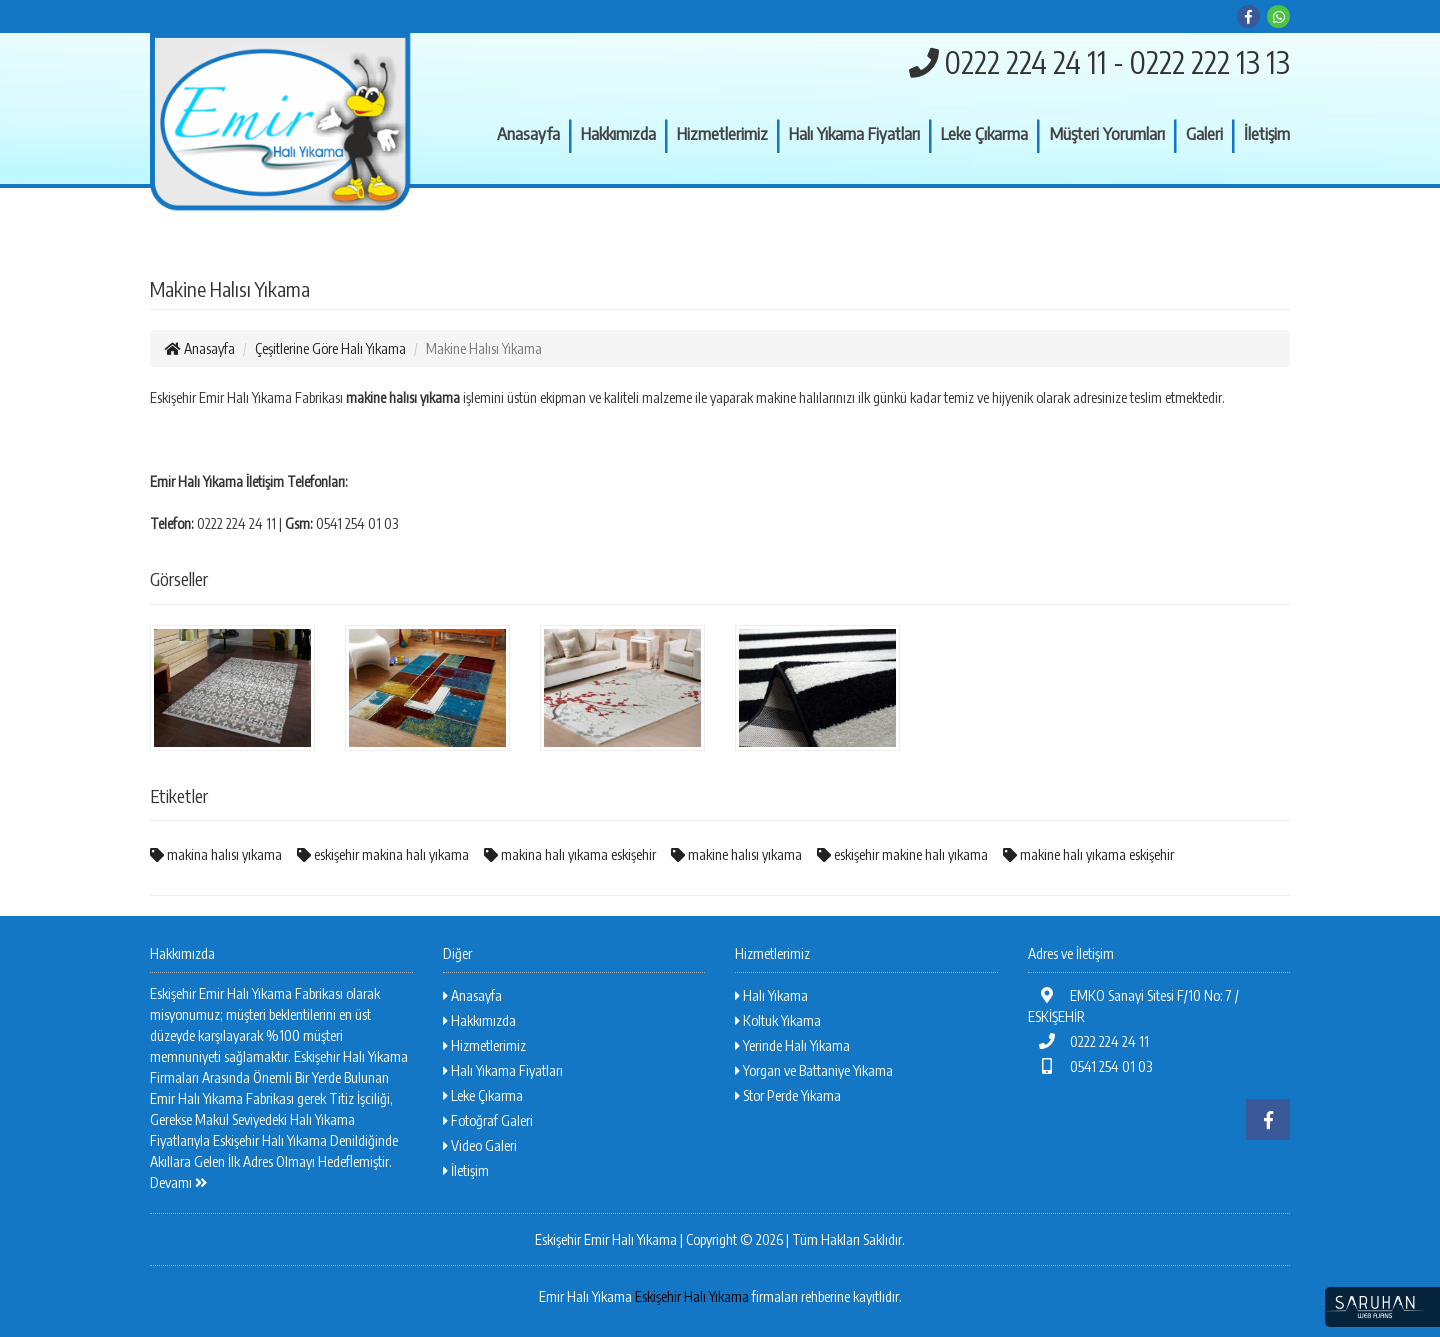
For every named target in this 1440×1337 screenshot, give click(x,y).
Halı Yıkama (771, 995)
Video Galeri (480, 1145)
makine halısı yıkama (736, 854)
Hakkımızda (618, 133)
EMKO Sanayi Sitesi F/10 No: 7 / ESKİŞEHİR (1133, 1006)
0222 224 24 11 (1088, 1041)
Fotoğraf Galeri (488, 1120)
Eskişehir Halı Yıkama (692, 1296)
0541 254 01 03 (1090, 1066)
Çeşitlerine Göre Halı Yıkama (330, 348)
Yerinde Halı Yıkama (792, 1045)
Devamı (178, 1182)
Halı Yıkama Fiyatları (854, 133)
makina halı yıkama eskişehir (570, 854)
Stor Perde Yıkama (788, 1095)
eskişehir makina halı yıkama (383, 854)
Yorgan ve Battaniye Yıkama (814, 1070)
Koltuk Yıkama (778, 1020)
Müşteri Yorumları (1107, 133)
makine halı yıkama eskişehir (1088, 854)
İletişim (1267, 133)
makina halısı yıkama (216, 854)
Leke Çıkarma (984, 133)
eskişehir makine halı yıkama (902, 854)
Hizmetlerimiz (722, 133)
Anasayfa (528, 133)
